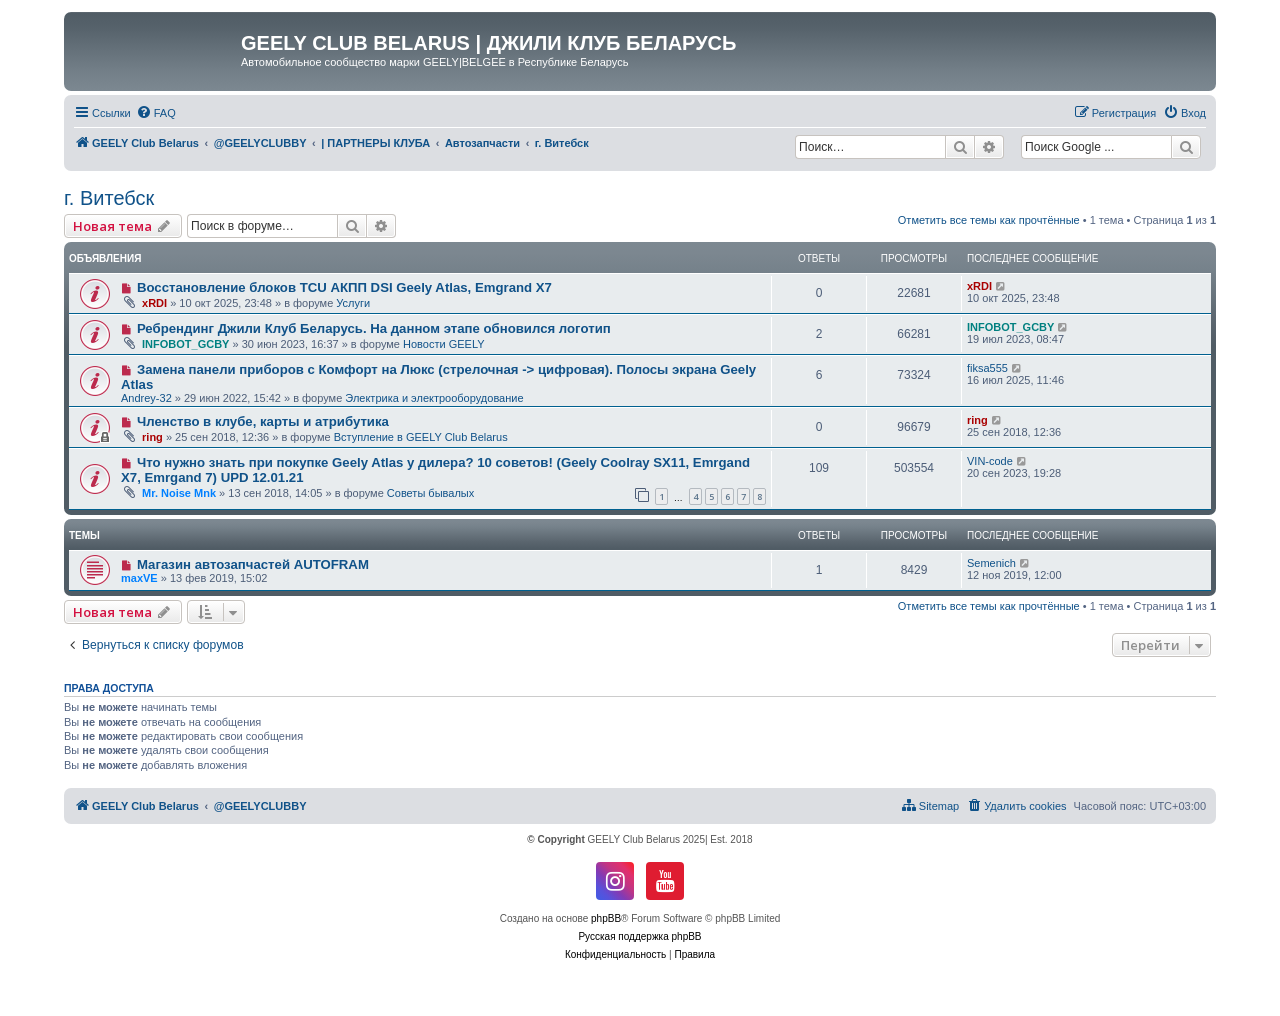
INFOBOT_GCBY (185, 344)
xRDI (154, 303)
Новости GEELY (444, 344)
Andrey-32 (146, 398)
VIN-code (990, 461)
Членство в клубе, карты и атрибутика (263, 421)
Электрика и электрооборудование (434, 398)
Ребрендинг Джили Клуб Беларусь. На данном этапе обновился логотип (374, 328)
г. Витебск (109, 198)
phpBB (606, 918)
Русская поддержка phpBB (639, 936)
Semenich (991, 563)
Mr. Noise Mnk (179, 493)
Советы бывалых (430, 493)
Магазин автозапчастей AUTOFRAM (253, 564)
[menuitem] (156, 113)
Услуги (353, 303)
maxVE (139, 578)
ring (152, 437)
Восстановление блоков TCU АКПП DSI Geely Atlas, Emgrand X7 (344, 287)
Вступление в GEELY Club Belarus (421, 437)
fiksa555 (987, 368)
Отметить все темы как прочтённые (989, 220)
